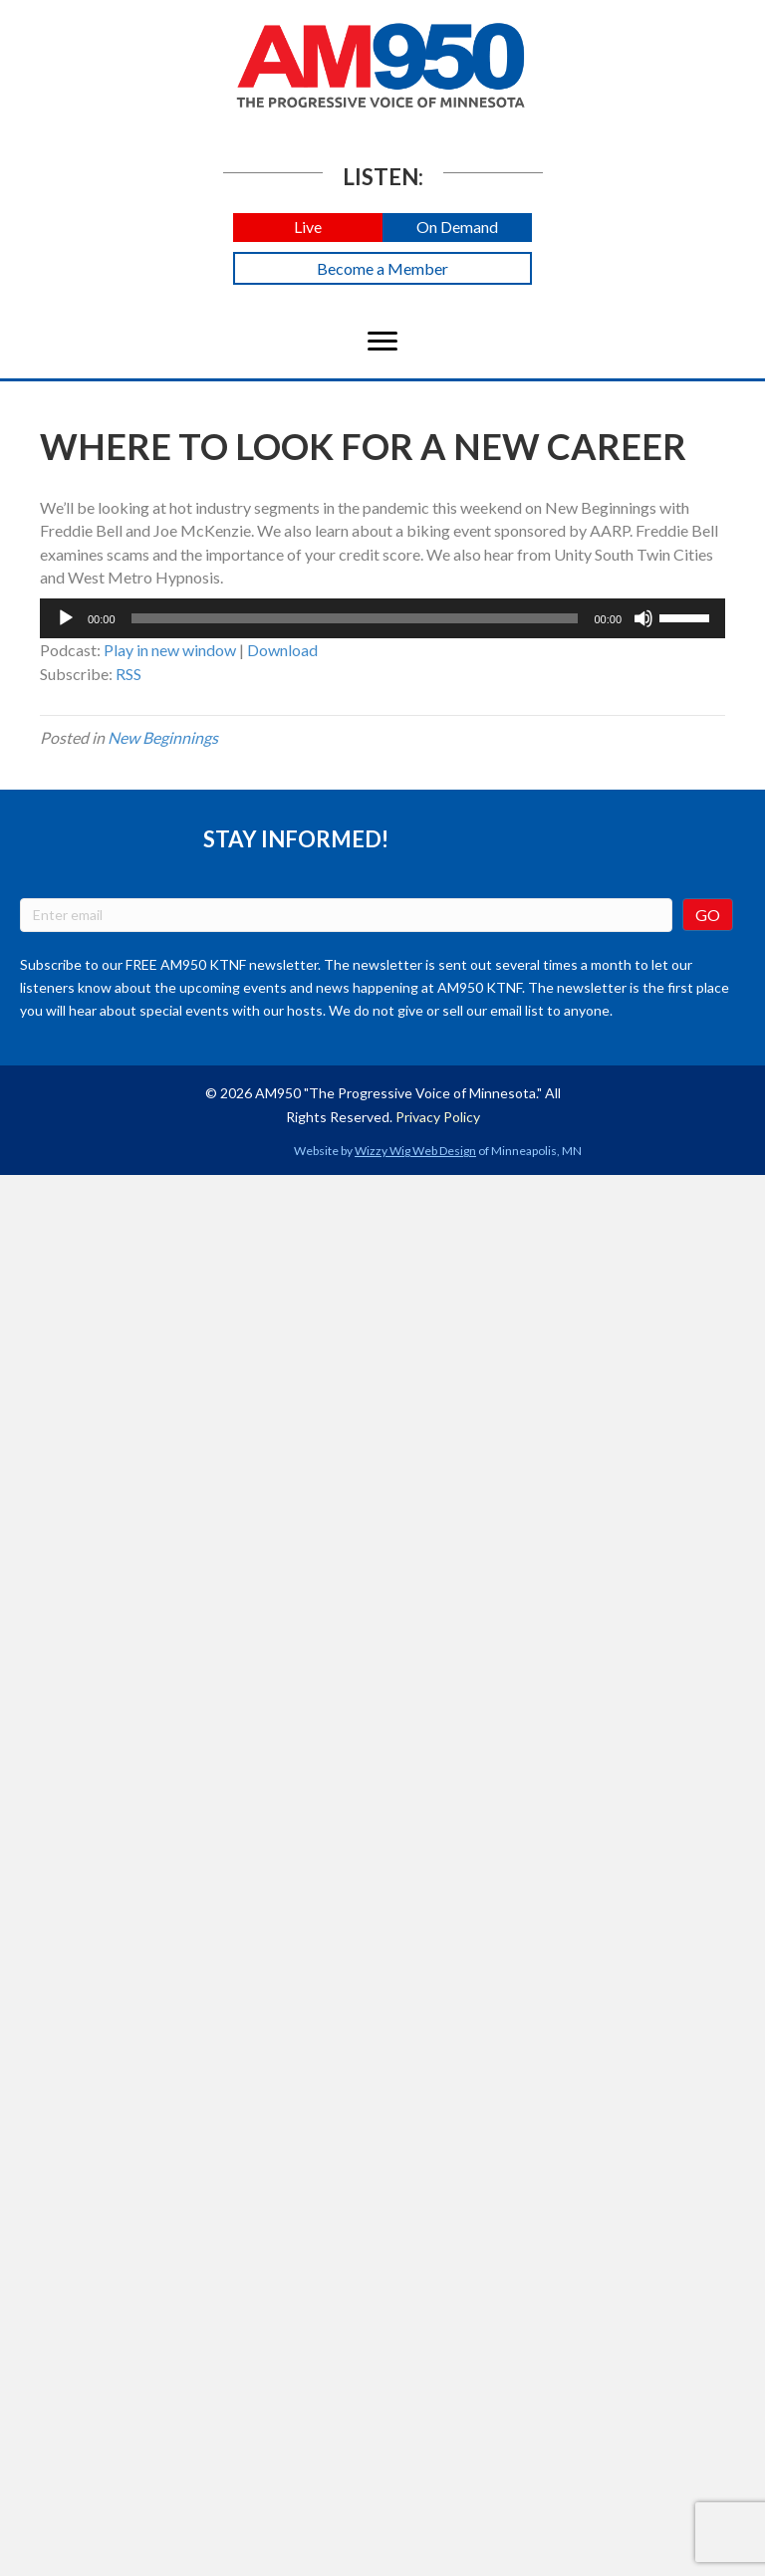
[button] (307, 227)
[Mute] (643, 618)
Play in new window (170, 649)
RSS (128, 673)
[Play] (66, 618)
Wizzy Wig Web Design (415, 1150)
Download (282, 649)
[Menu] (382, 341)
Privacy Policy (437, 1116)
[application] (382, 618)
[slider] (355, 618)
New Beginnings (163, 737)
